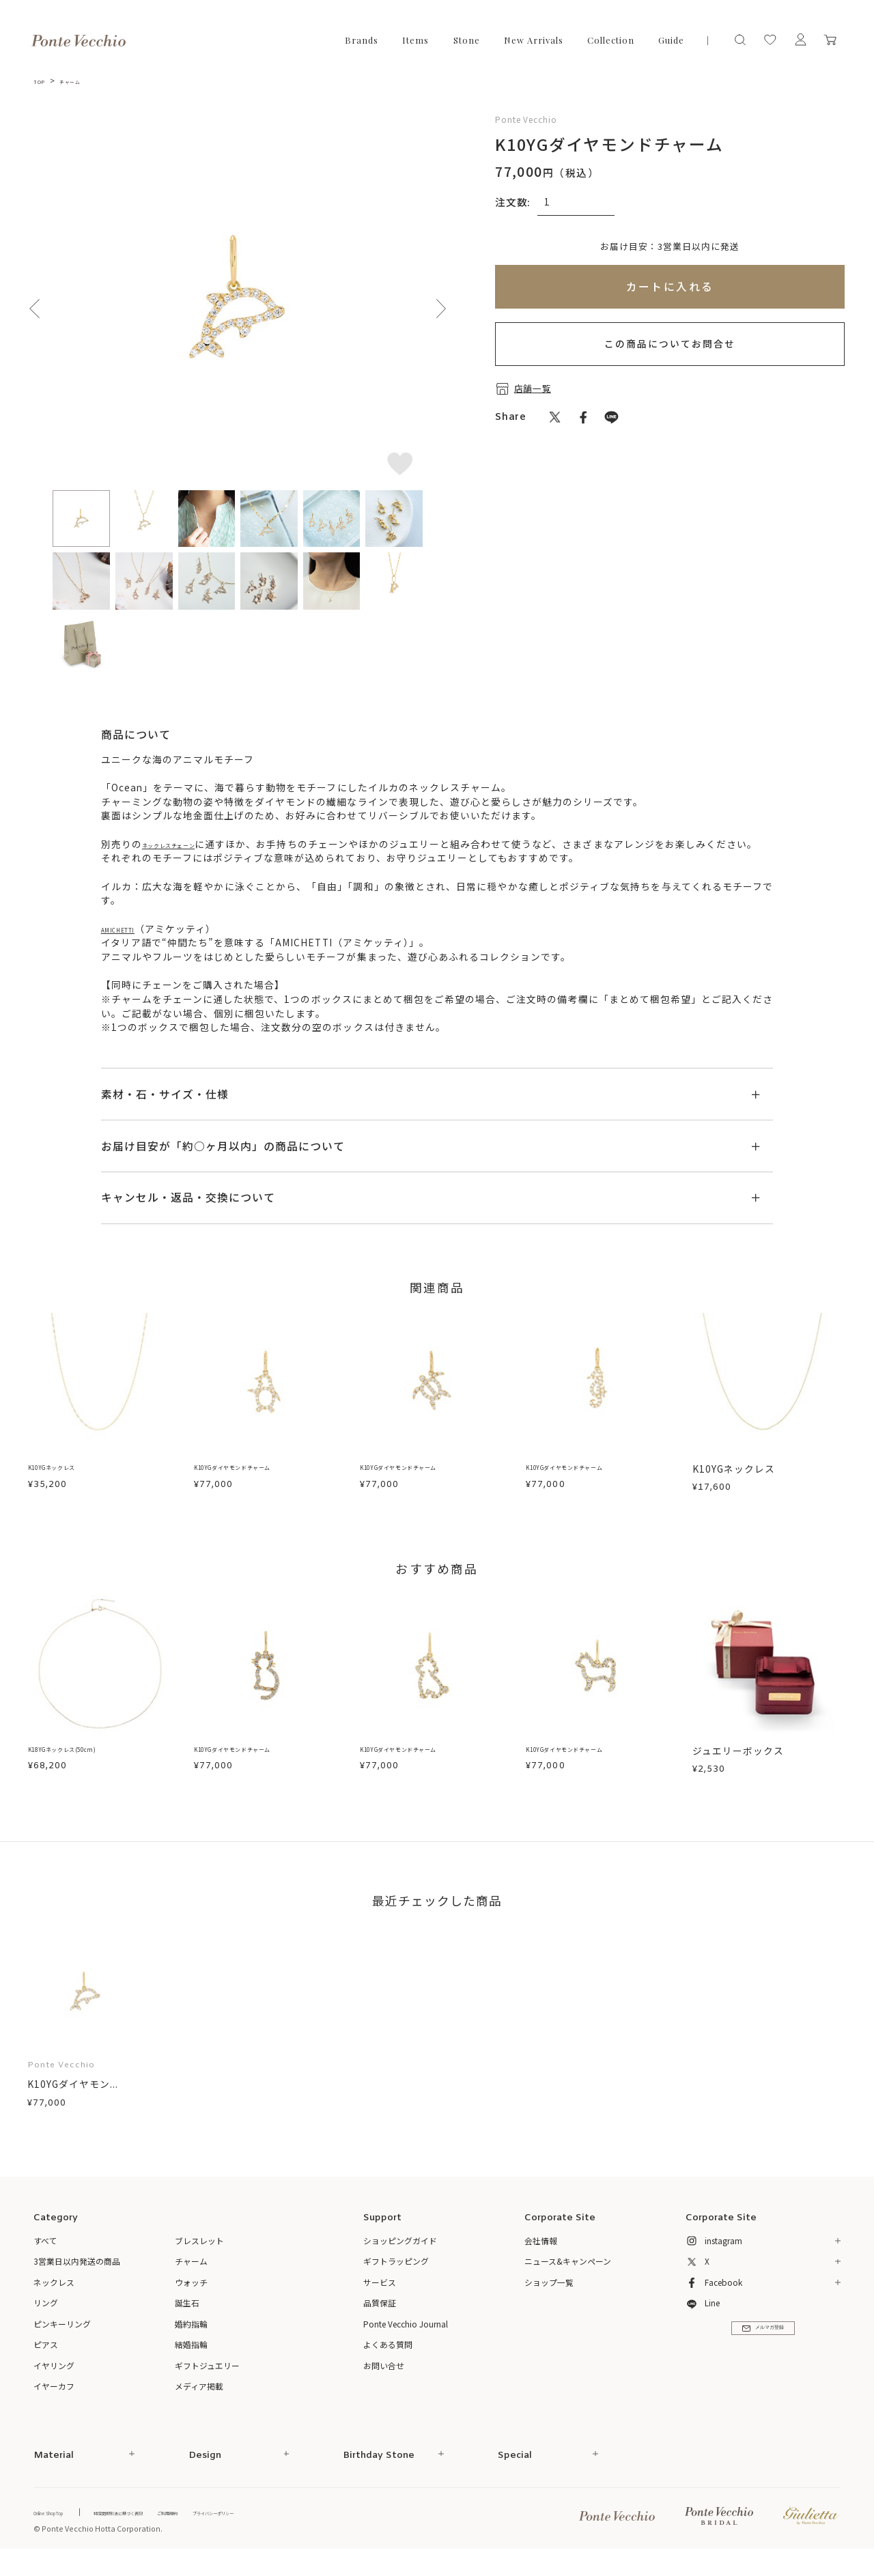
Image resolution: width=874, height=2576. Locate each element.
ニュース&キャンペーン (567, 2275)
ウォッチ (191, 2296)
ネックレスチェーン (189, 844)
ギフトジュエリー (207, 2379)
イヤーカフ (53, 2400)
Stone (466, 40)
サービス (379, 2296)
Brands (361, 40)
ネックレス (53, 2296)
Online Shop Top (63, 2526)
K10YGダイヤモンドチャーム (261, 1483)
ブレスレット (199, 2254)
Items (415, 40)
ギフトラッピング (396, 2275)
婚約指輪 (191, 2337)
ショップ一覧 (549, 2296)
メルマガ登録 (763, 2353)
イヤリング (53, 2379)
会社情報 (540, 2254)
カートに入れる (670, 286)
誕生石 (187, 2317)
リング (45, 2317)
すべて (45, 2254)
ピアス (45, 2358)
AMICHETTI (129, 942)
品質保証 (379, 2317)
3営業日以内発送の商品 (76, 2275)
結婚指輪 (191, 2358)
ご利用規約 (247, 2526)
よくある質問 (387, 2358)
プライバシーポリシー (318, 2526)
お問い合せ (383, 2379)
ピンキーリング (62, 2337)
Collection (610, 40)
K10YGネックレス (69, 1483)
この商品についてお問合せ (670, 343)
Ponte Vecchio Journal (405, 2337)
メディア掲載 (199, 2400)
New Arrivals (533, 40)
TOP (42, 80)
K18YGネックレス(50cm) (87, 1765)
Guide (671, 40)
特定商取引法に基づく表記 (169, 2526)
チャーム (84, 80)
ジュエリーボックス (738, 1765)
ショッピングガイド (400, 2254)
